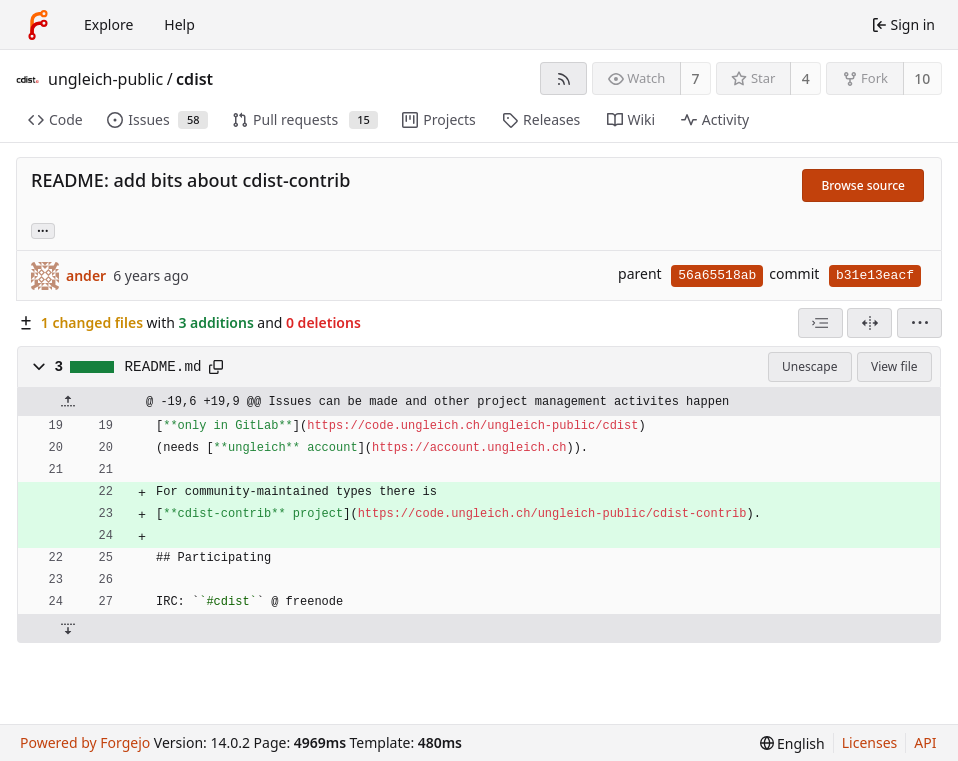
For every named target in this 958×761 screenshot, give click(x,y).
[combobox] (820, 323)
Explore (108, 24)
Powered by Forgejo (85, 742)
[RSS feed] (563, 78)
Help (179, 24)
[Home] (38, 25)
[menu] (919, 323)
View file (894, 366)
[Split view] (869, 323)
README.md (163, 367)
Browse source (863, 185)
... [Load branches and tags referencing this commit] (43, 229)
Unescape (809, 366)
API (925, 742)
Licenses (870, 742)
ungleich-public (105, 79)
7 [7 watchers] (696, 78)
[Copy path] (216, 367)
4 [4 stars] (806, 78)
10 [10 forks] (922, 78)
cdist (194, 79)
